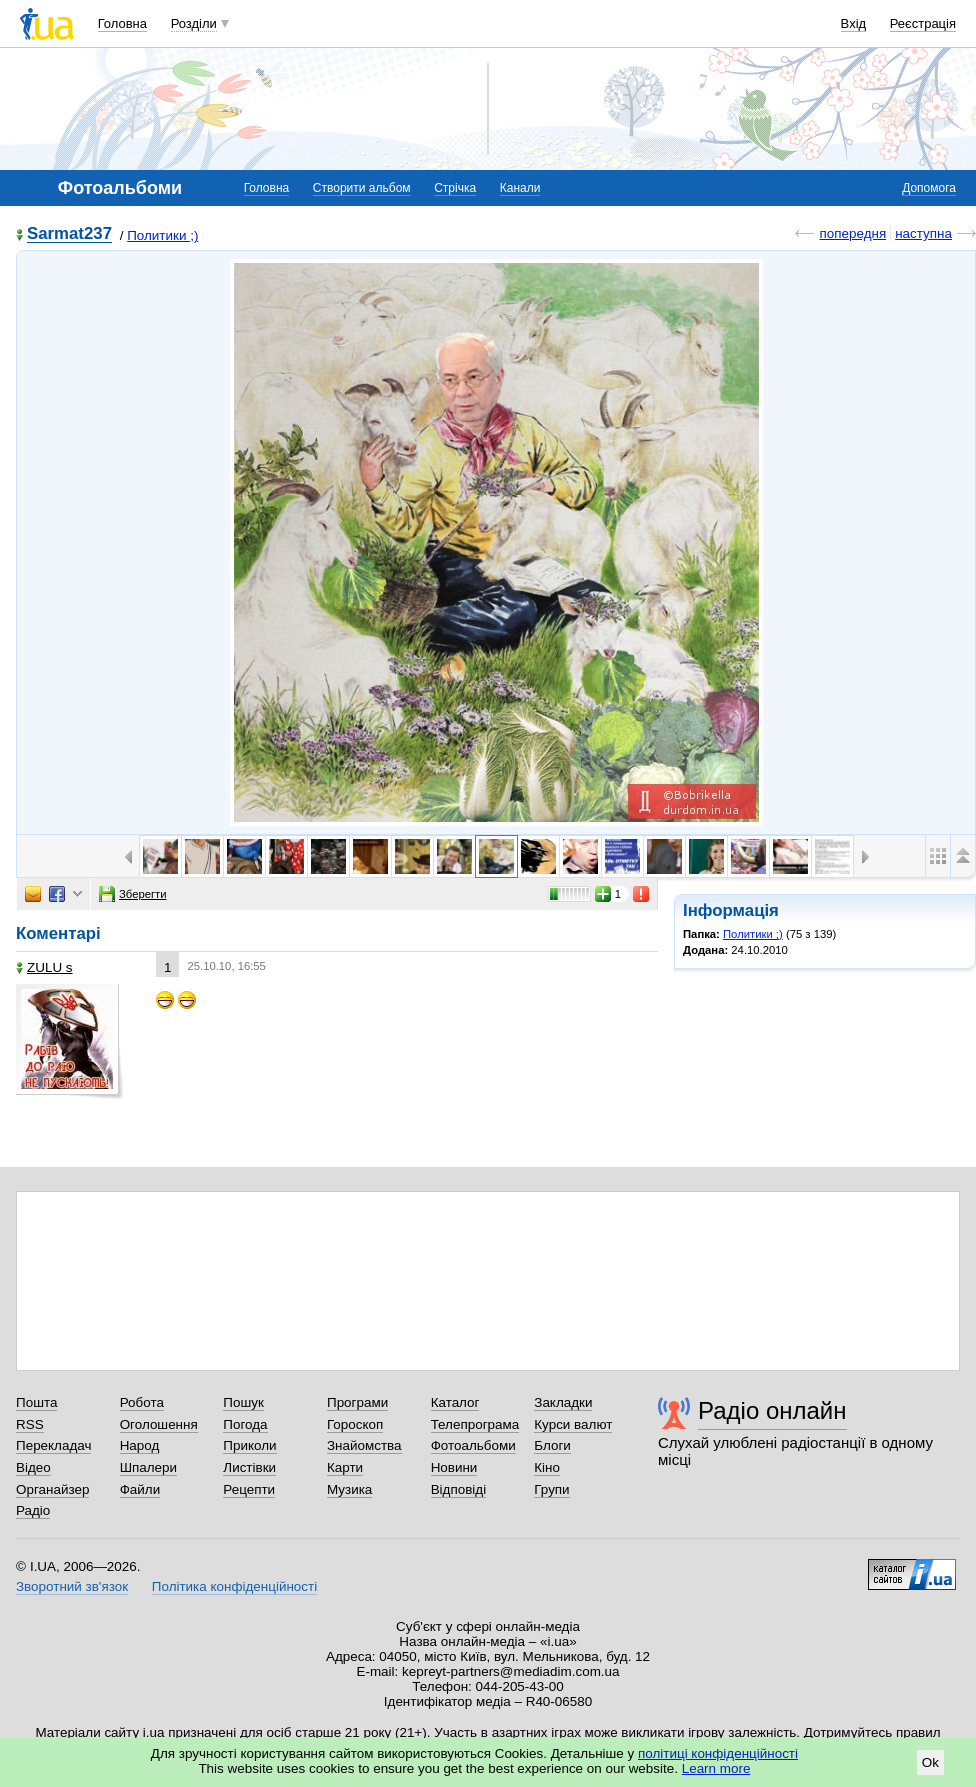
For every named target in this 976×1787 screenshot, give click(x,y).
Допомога (929, 188)
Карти (345, 1467)
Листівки (249, 1467)
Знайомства (364, 1445)
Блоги (552, 1445)
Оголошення (159, 1424)
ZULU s (44, 967)
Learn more (716, 1768)
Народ (140, 1445)
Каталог (455, 1402)
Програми (357, 1402)
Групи (551, 1489)
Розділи (194, 23)
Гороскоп (355, 1424)
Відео (33, 1467)
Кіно (547, 1467)
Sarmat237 (69, 234)
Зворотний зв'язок (72, 1586)
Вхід (854, 23)
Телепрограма (475, 1424)
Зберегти (133, 894)
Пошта (36, 1402)
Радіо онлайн (772, 1410)
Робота (142, 1402)
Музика (349, 1489)
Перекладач (53, 1445)
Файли (140, 1489)
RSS (30, 1424)
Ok (930, 1762)
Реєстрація (923, 23)
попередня (852, 233)
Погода (245, 1424)
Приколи (249, 1445)
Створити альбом (362, 188)
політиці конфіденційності (718, 1753)
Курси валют (573, 1424)
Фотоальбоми (473, 1445)
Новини (454, 1467)
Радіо (33, 1510)
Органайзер (52, 1489)
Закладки (563, 1402)
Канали (520, 188)
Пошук (243, 1402)
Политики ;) (162, 235)
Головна (122, 23)
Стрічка (455, 188)
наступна (923, 233)
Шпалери (148, 1467)
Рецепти (249, 1489)
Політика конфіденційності (234, 1586)
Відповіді (459, 1489)
